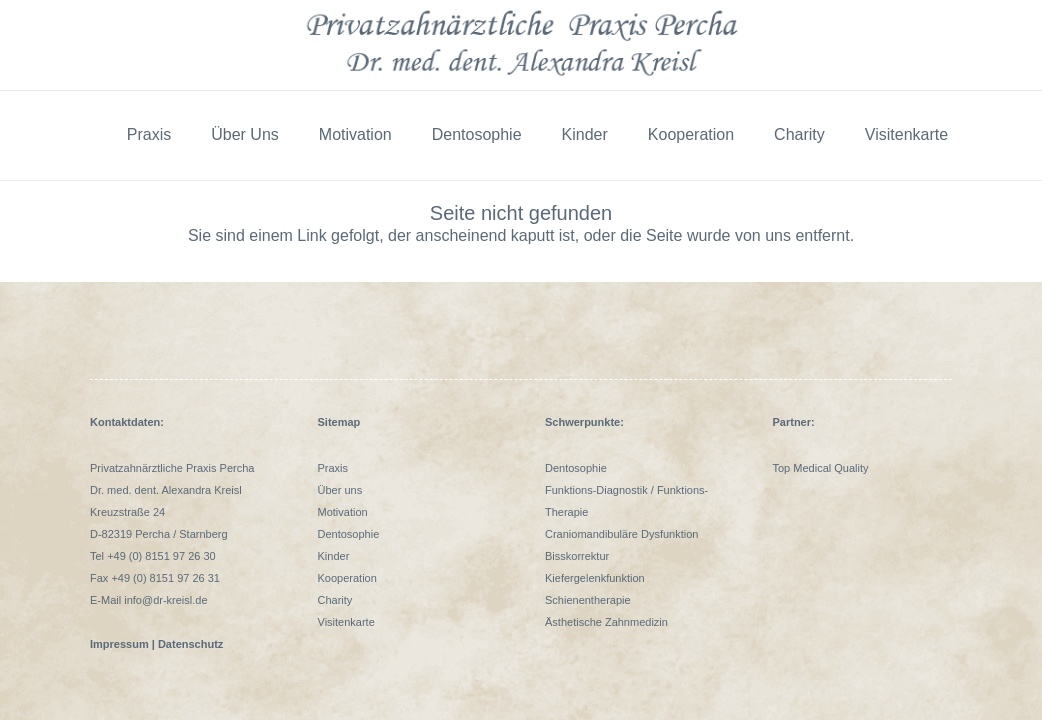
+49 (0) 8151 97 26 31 (165, 578)
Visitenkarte (346, 622)
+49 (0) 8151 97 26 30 (161, 556)
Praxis (333, 468)
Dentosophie (349, 534)
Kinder (334, 556)
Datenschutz (192, 644)
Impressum (119, 644)
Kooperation (347, 578)
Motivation (343, 512)
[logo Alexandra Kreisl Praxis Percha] (521, 45)
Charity (335, 600)
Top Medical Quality (821, 468)
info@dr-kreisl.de (165, 600)
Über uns (340, 490)
